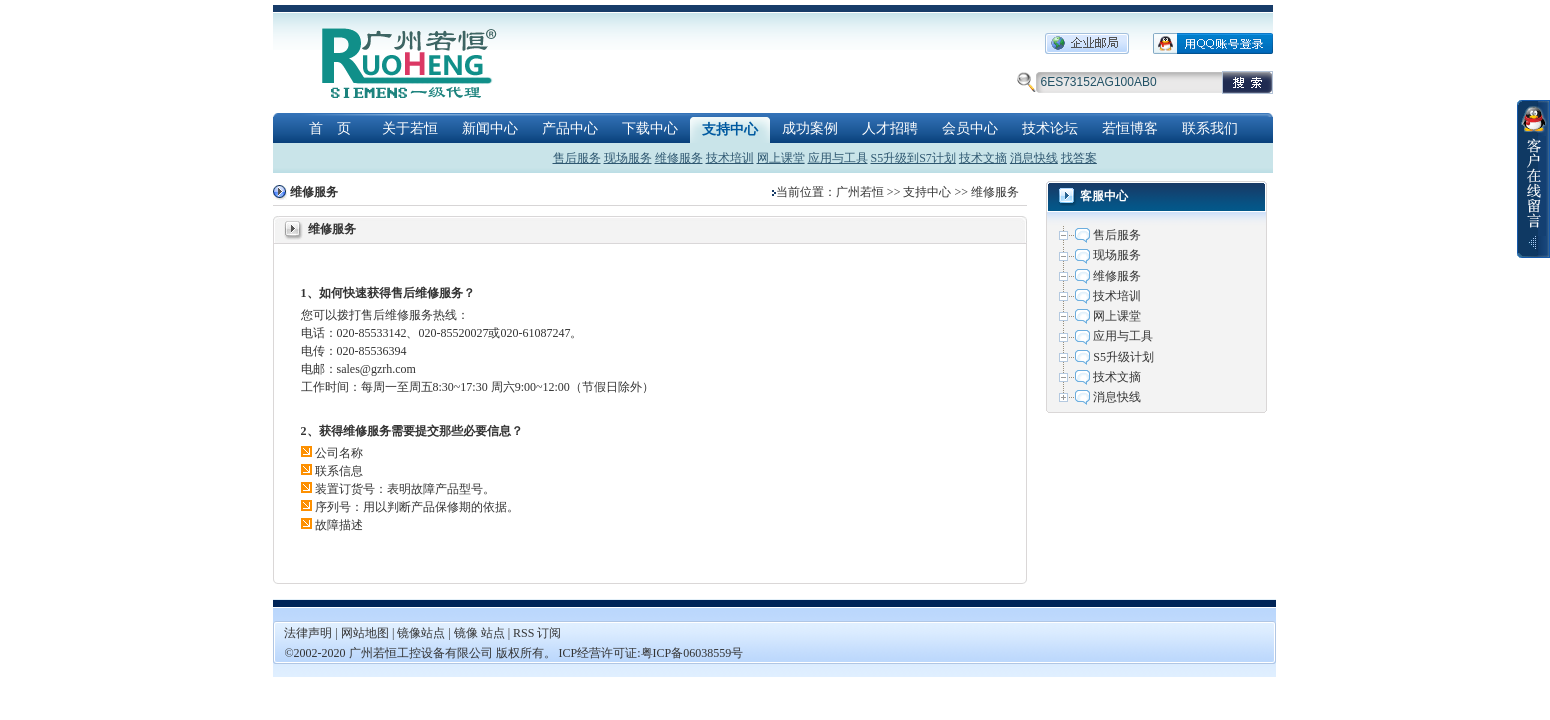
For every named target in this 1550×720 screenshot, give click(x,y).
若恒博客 (1130, 128)
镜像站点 (421, 633)
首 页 (330, 128)
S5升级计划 (1123, 357)
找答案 (1079, 158)
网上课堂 (781, 158)
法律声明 (308, 633)
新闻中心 (490, 128)
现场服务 (628, 158)
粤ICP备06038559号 (692, 653)
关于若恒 (410, 128)
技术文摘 (983, 158)
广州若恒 (860, 192)
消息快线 (1034, 158)
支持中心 (730, 129)
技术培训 (730, 158)
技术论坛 (1050, 128)
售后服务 (577, 158)
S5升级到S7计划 (913, 158)
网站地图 (366, 633)
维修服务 (679, 158)
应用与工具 (838, 158)
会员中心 (970, 128)
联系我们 (1210, 128)
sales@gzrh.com (376, 369)
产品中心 (570, 128)
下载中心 (650, 128)
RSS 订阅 (537, 633)
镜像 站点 (479, 633)
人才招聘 (890, 128)
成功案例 (810, 128)
